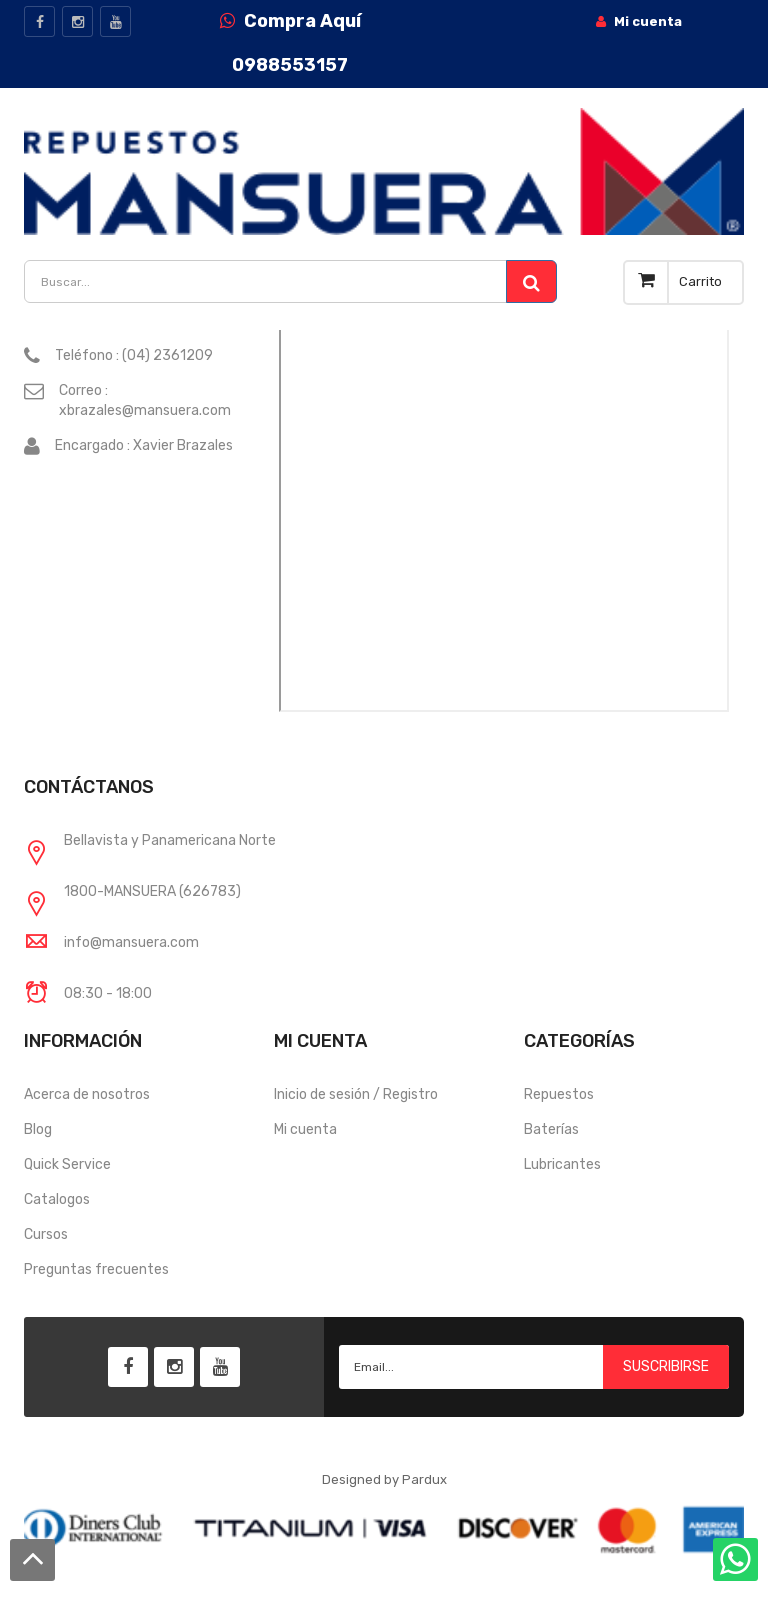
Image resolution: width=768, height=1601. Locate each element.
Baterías (551, 1129)
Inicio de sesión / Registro (356, 1094)
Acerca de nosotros (87, 1094)
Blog (38, 1129)
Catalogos (57, 1199)
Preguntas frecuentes (96, 1269)
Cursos (46, 1234)
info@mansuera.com (131, 942)
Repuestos (559, 1094)
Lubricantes (562, 1164)
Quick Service (67, 1164)
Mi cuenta (305, 1129)
